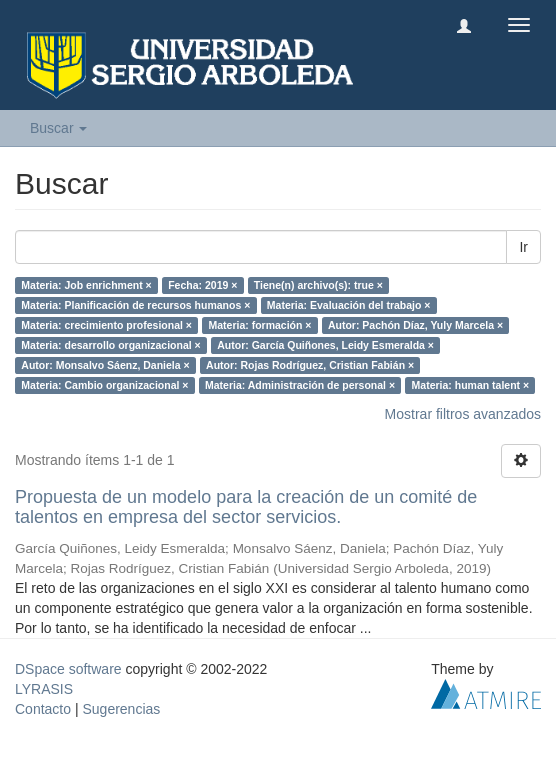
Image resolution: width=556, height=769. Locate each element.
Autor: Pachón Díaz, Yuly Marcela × (415, 325)
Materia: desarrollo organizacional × (110, 345)
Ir (523, 247)
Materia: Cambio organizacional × (104, 385)
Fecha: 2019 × (202, 285)
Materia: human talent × (471, 385)
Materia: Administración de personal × (300, 385)
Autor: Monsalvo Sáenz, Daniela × (105, 365)
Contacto (43, 709)
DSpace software (68, 669)
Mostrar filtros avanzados (463, 414)
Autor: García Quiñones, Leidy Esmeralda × (325, 345)
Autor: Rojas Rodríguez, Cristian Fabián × (310, 365)
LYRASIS (44, 689)
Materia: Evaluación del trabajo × (349, 305)
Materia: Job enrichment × (86, 285)
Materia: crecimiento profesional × (106, 325)
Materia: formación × (259, 325)
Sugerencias (121, 709)
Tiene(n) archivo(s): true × (318, 285)
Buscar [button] (58, 128)
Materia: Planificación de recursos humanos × (135, 305)
